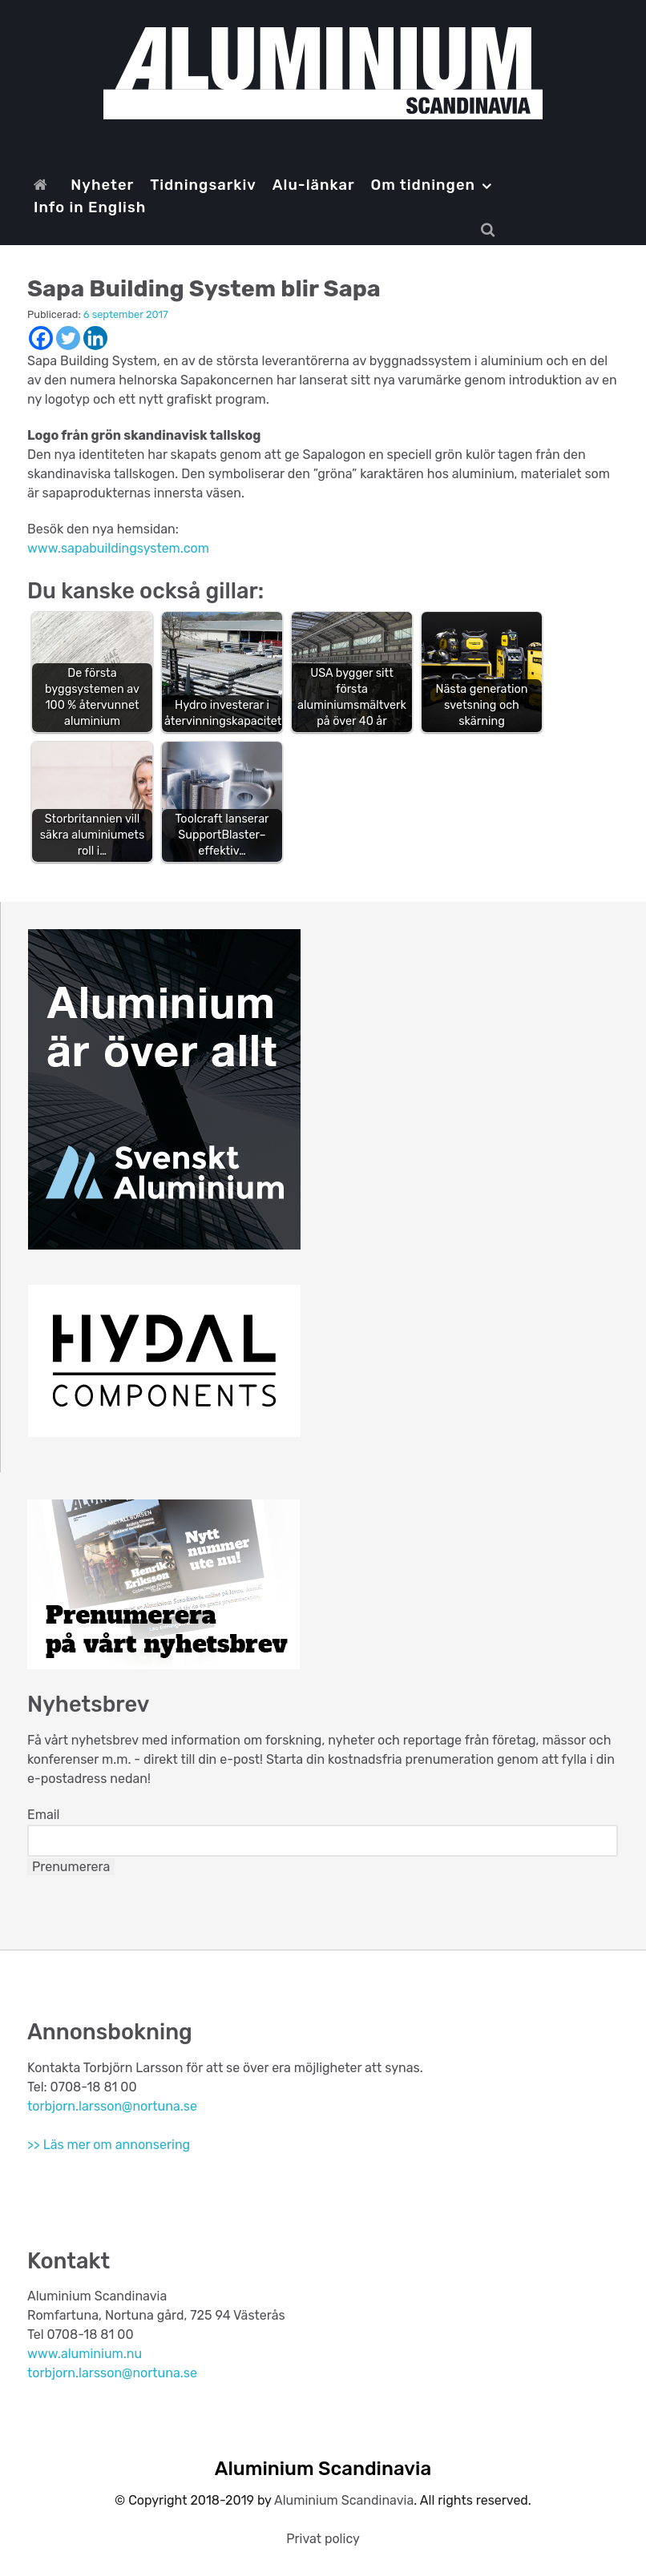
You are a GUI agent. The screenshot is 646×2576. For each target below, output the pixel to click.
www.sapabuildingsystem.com (118, 548)
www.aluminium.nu (84, 2353)
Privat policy (323, 2538)
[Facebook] (41, 338)
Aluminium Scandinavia (344, 2500)
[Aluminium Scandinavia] (323, 73)
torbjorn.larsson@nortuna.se (112, 2106)
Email (43, 1814)
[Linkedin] (95, 338)
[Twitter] (68, 338)
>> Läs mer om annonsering (108, 2144)
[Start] (44, 185)
